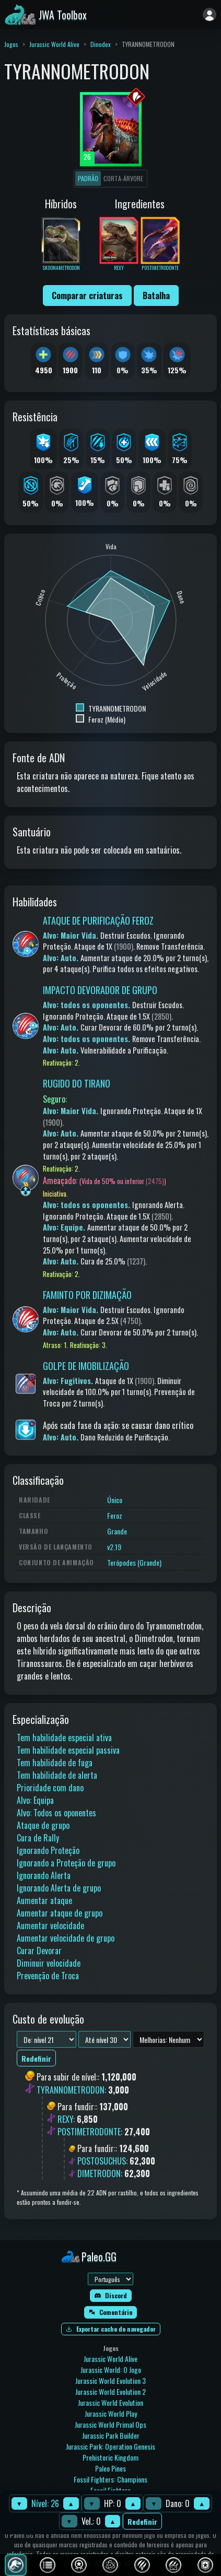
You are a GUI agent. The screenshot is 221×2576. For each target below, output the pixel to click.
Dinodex (100, 44)
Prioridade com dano (50, 1787)
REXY (65, 2119)
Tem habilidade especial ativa (64, 1737)
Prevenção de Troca (48, 1975)
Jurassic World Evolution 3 (110, 2380)
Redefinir (142, 2521)
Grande (117, 1531)
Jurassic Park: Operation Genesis (110, 2446)
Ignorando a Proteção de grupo (66, 1863)
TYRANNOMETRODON (70, 2090)
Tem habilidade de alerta (57, 1775)
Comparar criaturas (87, 295)
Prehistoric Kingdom (110, 2457)
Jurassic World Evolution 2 (110, 2391)
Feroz (114, 1515)
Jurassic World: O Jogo (110, 2369)
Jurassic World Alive (54, 44)
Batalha (156, 295)
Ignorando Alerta (44, 1875)
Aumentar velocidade (50, 1925)
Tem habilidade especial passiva (68, 1750)
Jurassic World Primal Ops (110, 2424)
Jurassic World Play (111, 2413)
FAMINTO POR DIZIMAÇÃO (87, 1295)
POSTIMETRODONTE (89, 2131)
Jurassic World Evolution (110, 2402)
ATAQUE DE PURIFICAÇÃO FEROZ (98, 920)
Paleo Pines (110, 2468)
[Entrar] (209, 14)
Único (114, 1499)
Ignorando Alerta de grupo (59, 1888)
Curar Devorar (39, 1950)
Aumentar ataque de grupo (59, 1913)
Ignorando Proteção (48, 1850)
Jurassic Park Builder (110, 2435)
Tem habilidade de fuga (54, 1762)
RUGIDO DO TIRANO (76, 1083)
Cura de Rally (38, 1837)
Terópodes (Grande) (134, 1562)
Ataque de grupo (43, 1825)
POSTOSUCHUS (101, 2161)
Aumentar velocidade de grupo (65, 1938)
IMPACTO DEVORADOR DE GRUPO (100, 990)
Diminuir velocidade (48, 1963)
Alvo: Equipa (35, 1800)
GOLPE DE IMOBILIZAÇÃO (86, 1366)
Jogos (11, 44)
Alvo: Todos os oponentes (56, 1812)
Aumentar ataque (44, 1900)
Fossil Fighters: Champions (110, 2479)
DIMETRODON (99, 2173)
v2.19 (114, 1546)
